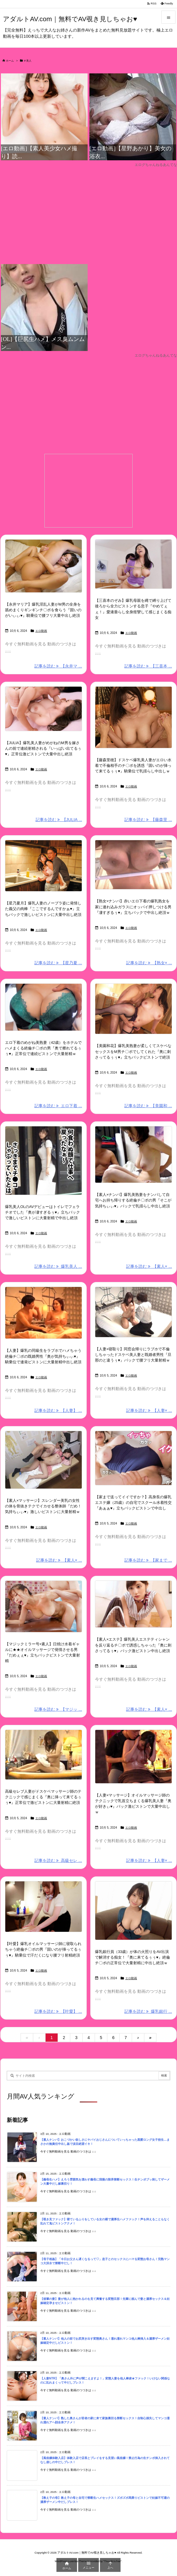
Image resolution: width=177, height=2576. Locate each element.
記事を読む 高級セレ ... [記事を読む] (58, 1860)
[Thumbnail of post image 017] (133, 1312)
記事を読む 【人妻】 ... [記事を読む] (58, 1410)
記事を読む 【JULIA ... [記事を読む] (59, 819)
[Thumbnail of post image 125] (43, 565)
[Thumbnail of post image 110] (133, 864)
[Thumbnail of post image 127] (133, 717)
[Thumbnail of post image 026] (133, 1458)
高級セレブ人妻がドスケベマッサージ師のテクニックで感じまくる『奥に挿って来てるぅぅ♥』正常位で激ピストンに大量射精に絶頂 (43, 1797)
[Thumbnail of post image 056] (43, 1160)
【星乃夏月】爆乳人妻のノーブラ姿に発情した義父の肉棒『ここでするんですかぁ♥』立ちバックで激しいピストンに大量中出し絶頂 (43, 909)
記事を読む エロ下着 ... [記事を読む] (58, 1105)
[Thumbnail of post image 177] (43, 1606)
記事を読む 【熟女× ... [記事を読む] (149, 962)
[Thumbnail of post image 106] (133, 1757)
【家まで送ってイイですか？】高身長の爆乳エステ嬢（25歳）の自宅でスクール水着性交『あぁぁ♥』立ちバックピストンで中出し (133, 1502)
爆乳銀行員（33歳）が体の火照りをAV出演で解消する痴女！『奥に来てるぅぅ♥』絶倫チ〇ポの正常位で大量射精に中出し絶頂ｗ (132, 1957)
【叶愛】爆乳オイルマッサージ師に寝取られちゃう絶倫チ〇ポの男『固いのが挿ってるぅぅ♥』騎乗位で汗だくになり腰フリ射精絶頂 (43, 1949)
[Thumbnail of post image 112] (133, 1910)
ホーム (10, 60)
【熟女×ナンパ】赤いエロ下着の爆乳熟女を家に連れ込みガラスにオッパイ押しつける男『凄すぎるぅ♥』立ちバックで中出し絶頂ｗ (133, 906)
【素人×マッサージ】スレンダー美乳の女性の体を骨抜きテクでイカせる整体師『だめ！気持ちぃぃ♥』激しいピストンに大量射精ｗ (43, 1506)
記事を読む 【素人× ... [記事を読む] (149, 1266)
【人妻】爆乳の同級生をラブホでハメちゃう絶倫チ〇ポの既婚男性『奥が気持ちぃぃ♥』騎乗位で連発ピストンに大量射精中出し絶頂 (43, 1356)
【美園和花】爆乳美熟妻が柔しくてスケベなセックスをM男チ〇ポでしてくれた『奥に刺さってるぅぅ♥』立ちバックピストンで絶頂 (133, 1051)
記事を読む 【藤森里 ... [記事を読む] (148, 819)
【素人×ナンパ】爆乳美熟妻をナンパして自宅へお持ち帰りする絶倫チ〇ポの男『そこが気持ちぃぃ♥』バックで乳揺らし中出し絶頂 (133, 1200)
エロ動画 (41, 630)
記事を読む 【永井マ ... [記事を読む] (58, 666)
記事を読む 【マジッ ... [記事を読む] (58, 1709)
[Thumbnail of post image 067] (43, 708)
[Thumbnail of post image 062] (43, 1007)
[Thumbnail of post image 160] (133, 1604)
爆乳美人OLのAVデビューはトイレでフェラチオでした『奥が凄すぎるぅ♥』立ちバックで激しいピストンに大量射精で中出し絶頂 (42, 1212)
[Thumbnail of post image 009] (133, 1008)
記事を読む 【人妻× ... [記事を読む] (149, 1410)
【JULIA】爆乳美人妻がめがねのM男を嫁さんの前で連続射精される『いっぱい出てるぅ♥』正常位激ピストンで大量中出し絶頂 (43, 748)
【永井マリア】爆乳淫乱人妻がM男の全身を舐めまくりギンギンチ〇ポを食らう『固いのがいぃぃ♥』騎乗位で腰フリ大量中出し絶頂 (43, 610)
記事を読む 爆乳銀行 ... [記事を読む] (148, 2011)
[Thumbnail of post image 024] (43, 1906)
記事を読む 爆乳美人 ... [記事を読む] (58, 1266)
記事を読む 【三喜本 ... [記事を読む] (148, 666)
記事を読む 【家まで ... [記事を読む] (148, 1560)
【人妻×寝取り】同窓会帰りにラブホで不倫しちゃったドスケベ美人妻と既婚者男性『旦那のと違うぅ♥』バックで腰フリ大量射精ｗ (133, 1354)
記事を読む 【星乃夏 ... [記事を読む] (58, 962)
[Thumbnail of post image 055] (43, 865)
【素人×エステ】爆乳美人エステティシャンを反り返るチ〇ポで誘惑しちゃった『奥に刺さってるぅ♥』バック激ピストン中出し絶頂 (133, 1645)
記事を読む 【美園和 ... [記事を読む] (148, 1105)
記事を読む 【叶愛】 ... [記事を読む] (58, 2011)
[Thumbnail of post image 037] (133, 1154)
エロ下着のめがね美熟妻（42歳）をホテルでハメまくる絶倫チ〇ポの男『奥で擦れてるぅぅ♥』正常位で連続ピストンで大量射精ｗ (43, 1048)
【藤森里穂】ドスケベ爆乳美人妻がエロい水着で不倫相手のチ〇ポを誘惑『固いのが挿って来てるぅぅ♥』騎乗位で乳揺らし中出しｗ (133, 765)
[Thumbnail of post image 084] (43, 1460)
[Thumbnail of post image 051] (43, 1313)
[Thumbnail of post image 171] (43, 1755)
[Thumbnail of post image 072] (133, 564)
